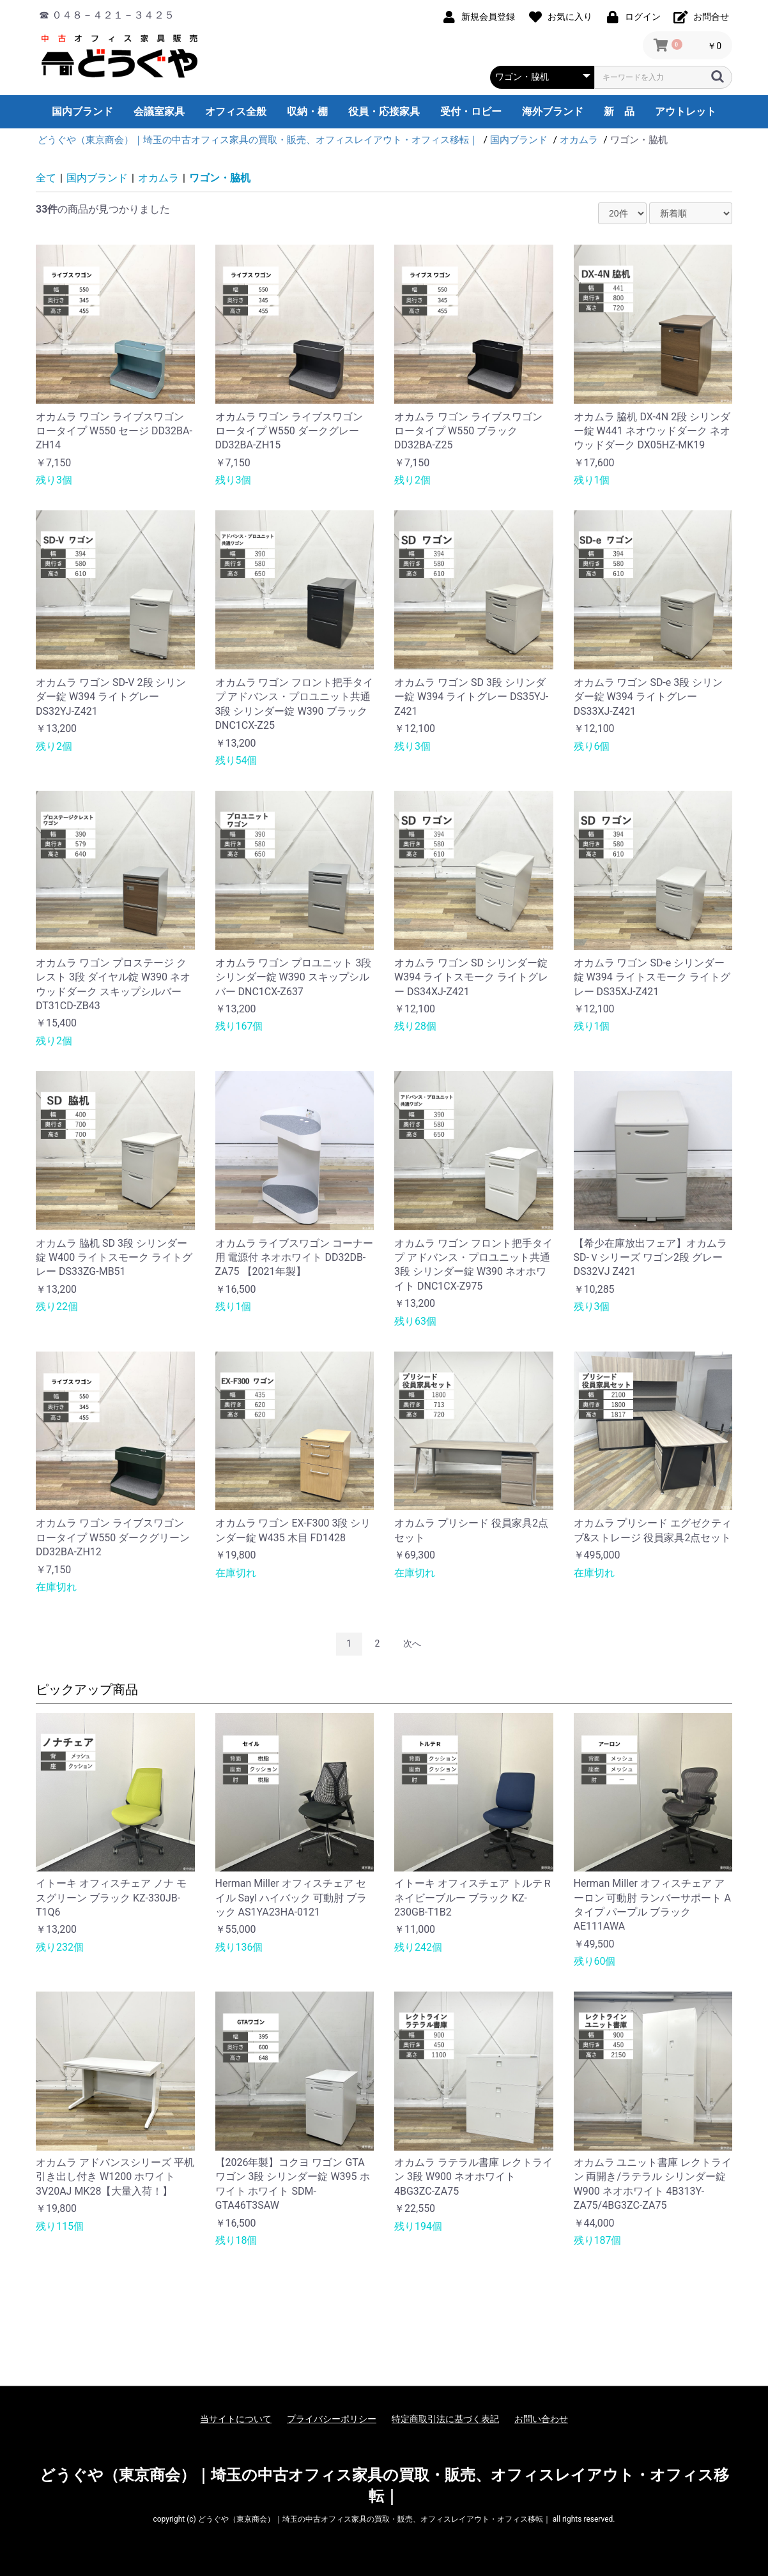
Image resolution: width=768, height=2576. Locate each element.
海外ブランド (552, 111)
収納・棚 (307, 111)
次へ (412, 1643)
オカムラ (158, 178)
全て (46, 178)
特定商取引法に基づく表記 (445, 2419)
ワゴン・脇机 (219, 178)
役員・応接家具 (384, 111)
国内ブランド (82, 111)
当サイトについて (236, 2419)
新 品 (619, 111)
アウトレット (685, 111)
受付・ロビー (471, 111)
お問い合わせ (541, 2419)
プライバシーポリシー (331, 2419)
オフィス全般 (235, 111)
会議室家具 (159, 111)
